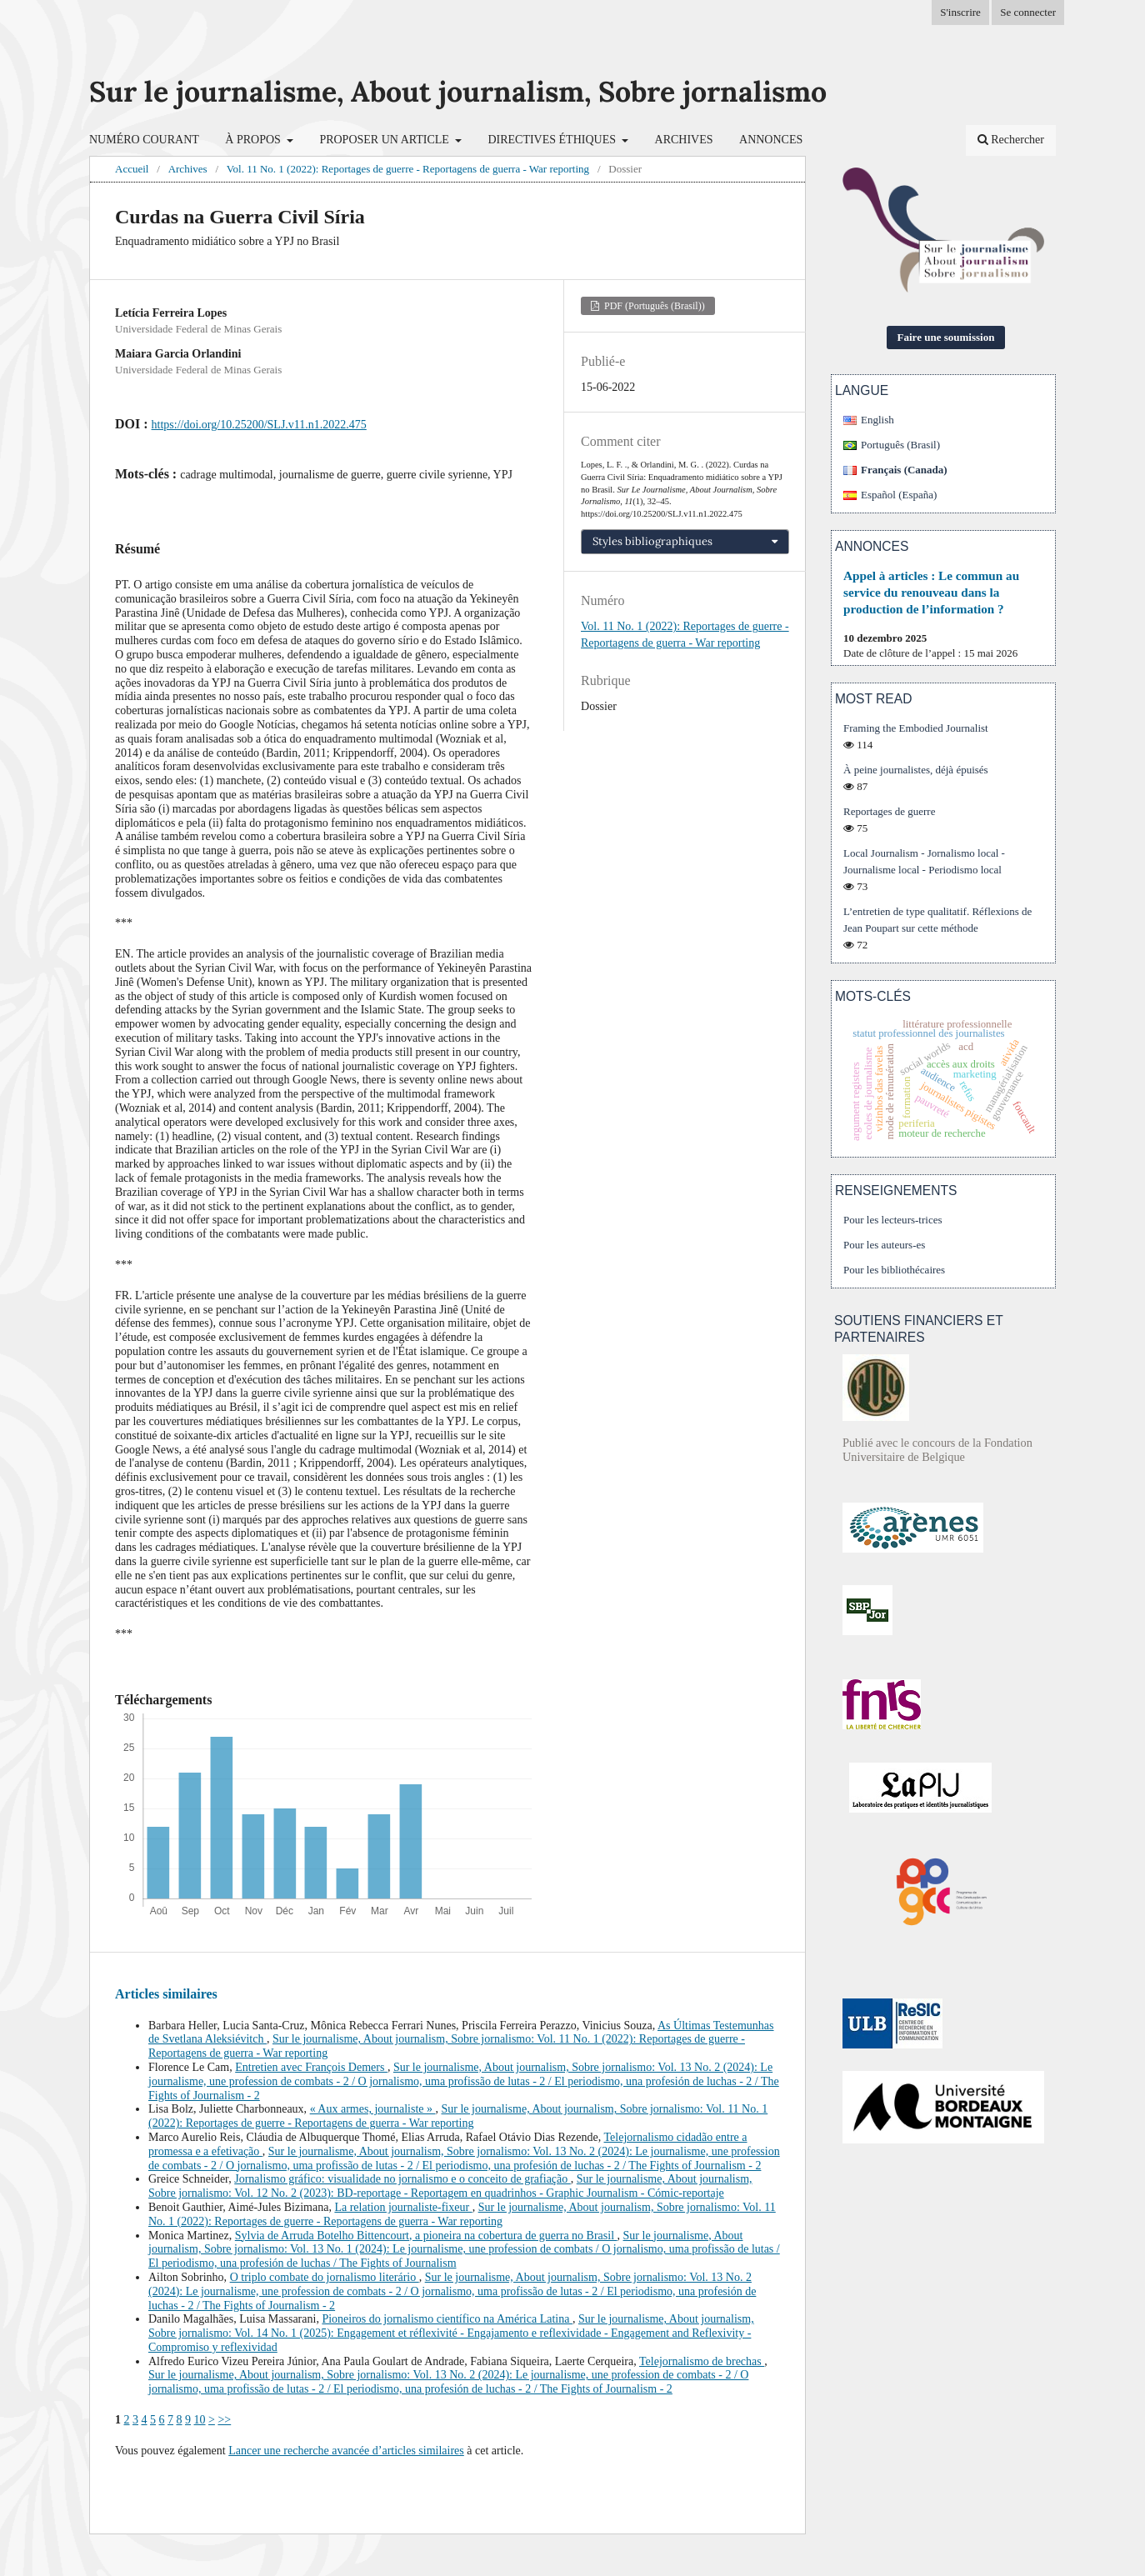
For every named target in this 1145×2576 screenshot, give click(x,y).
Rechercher (1011, 139)
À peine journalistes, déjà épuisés (915, 769)
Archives (684, 139)
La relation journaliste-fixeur (403, 2207)
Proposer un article (385, 139)
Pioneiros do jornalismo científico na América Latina (447, 2319)
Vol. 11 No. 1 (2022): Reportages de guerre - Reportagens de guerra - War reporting (408, 169)
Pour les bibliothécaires (894, 1269)
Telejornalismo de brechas (701, 2361)
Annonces (770, 139)
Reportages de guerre (889, 811)
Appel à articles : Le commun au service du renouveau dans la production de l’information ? (931, 592)
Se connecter (1028, 12)
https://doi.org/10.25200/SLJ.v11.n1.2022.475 (259, 424)
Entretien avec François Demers (311, 2067)
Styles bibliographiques (652, 541)
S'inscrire (960, 12)
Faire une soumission (946, 337)
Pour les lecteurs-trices (892, 1219)
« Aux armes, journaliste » (373, 2109)
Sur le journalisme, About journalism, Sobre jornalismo (458, 91)
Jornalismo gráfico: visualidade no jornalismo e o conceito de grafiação (402, 2179)
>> (224, 2419)
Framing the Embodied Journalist (915, 728)
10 (200, 2419)
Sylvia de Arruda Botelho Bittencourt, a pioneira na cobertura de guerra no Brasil (426, 2235)
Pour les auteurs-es (884, 1244)
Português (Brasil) (900, 444)
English (877, 419)
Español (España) (899, 494)
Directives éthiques (553, 139)
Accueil (131, 169)
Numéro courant (144, 139)
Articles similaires (166, 1994)
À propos (254, 139)
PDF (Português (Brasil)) (653, 306)
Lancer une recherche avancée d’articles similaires (346, 2450)
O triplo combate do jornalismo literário (324, 2277)
